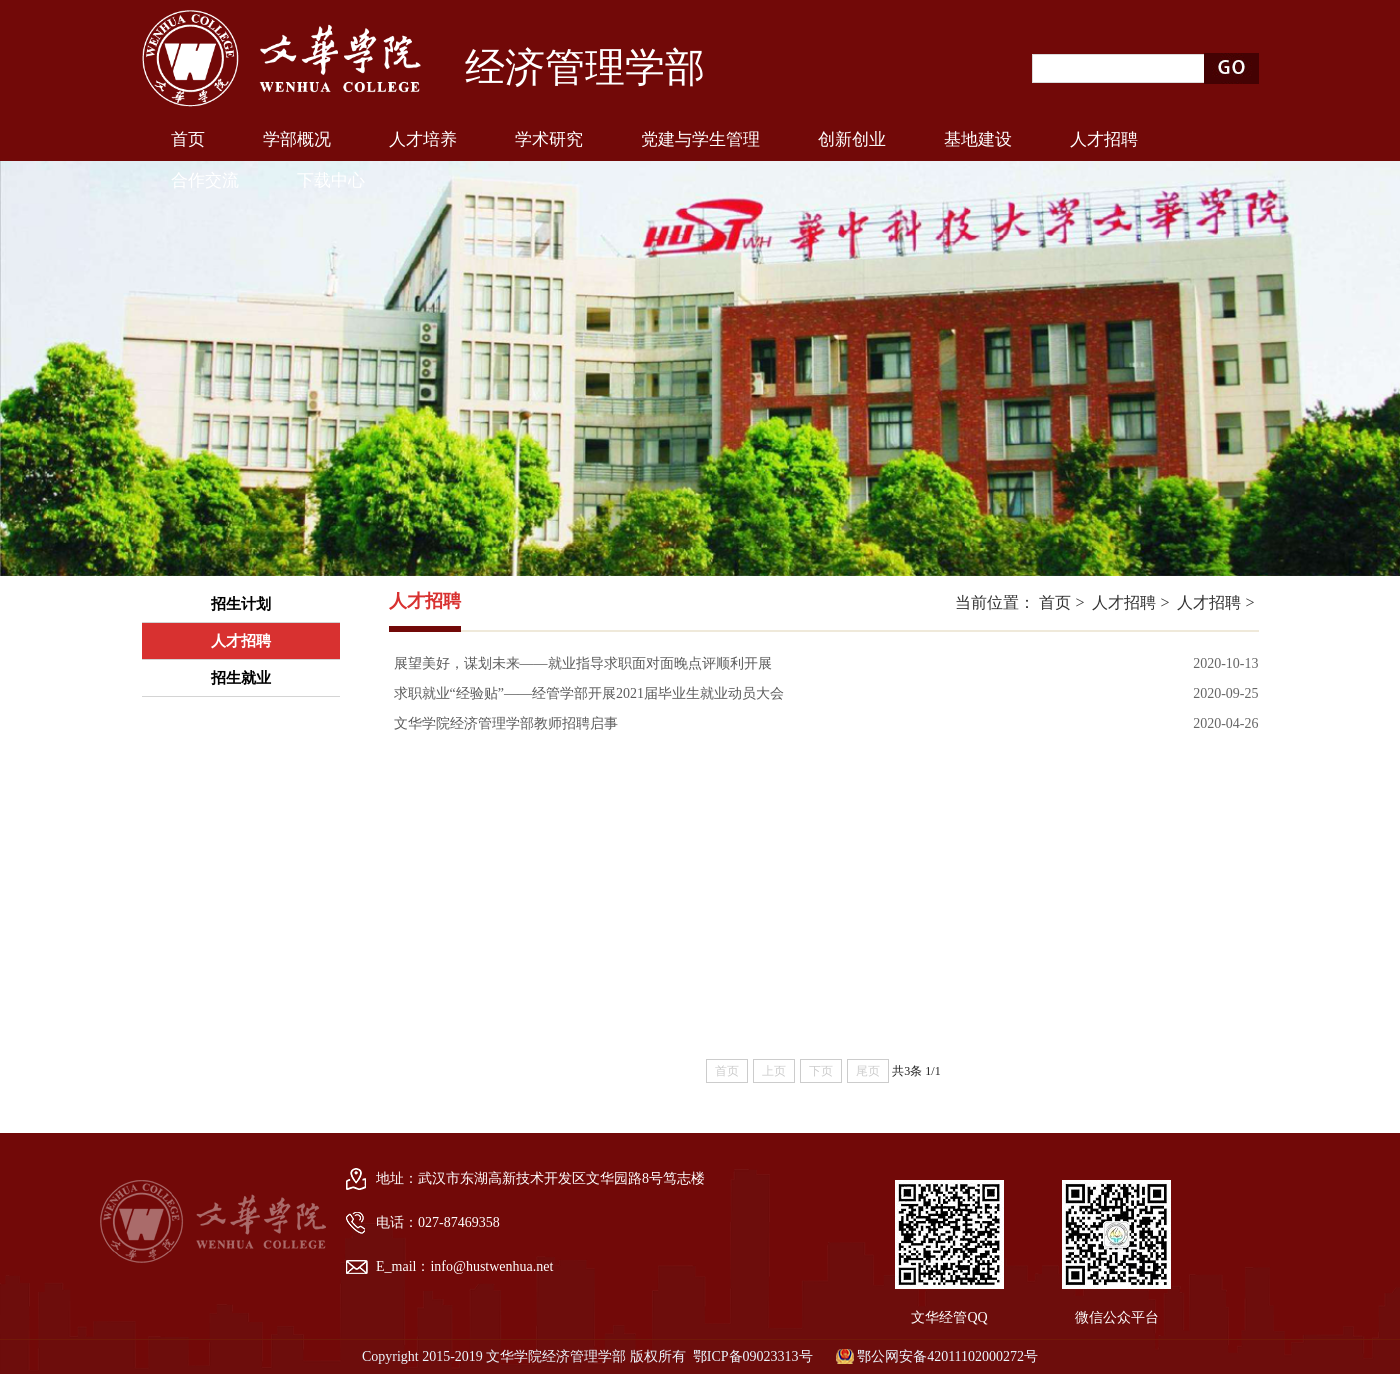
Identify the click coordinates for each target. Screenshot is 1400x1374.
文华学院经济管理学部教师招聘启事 (506, 723)
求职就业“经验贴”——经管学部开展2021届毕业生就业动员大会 (589, 693)
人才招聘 (1124, 602)
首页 (1055, 602)
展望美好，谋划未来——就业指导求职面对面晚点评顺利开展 (583, 663)
